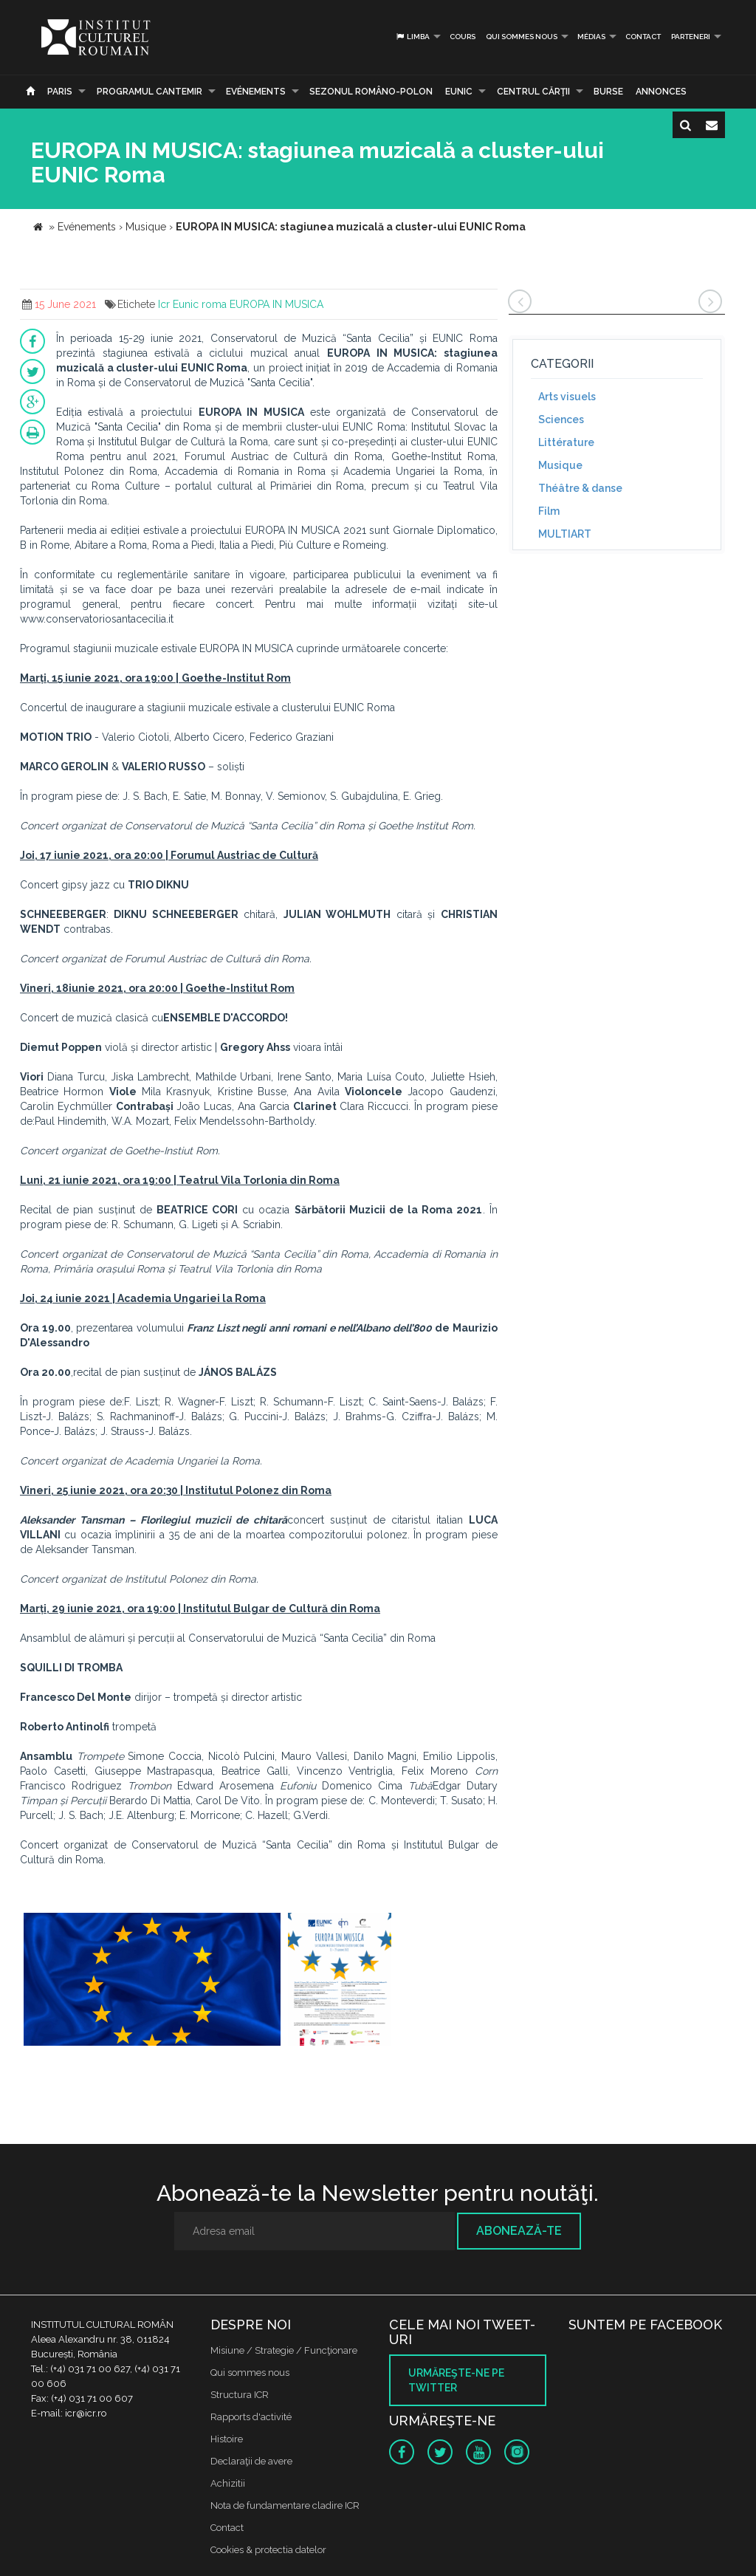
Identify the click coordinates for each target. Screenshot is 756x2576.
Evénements (256, 91)
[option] (152, 1981)
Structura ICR (239, 2394)
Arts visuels (567, 396)
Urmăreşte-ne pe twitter (456, 2380)
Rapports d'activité (251, 2416)
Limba (412, 36)
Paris (59, 91)
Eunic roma (200, 304)
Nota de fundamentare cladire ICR (285, 2505)
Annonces (661, 91)
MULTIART (564, 534)
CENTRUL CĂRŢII (533, 91)
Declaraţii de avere (251, 2461)
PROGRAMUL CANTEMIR (149, 91)
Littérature (566, 442)
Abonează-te (519, 2231)
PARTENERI (690, 36)
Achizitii (227, 2483)
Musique (560, 465)
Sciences (561, 419)
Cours (462, 36)
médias (591, 36)
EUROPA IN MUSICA (276, 304)
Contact (643, 36)
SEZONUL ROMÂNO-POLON (371, 91)
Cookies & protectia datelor (268, 2549)
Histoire (226, 2439)
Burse (608, 91)
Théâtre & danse (580, 488)
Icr (164, 304)
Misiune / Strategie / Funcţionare (283, 2350)
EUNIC (458, 91)
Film (549, 511)
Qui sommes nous (521, 36)
